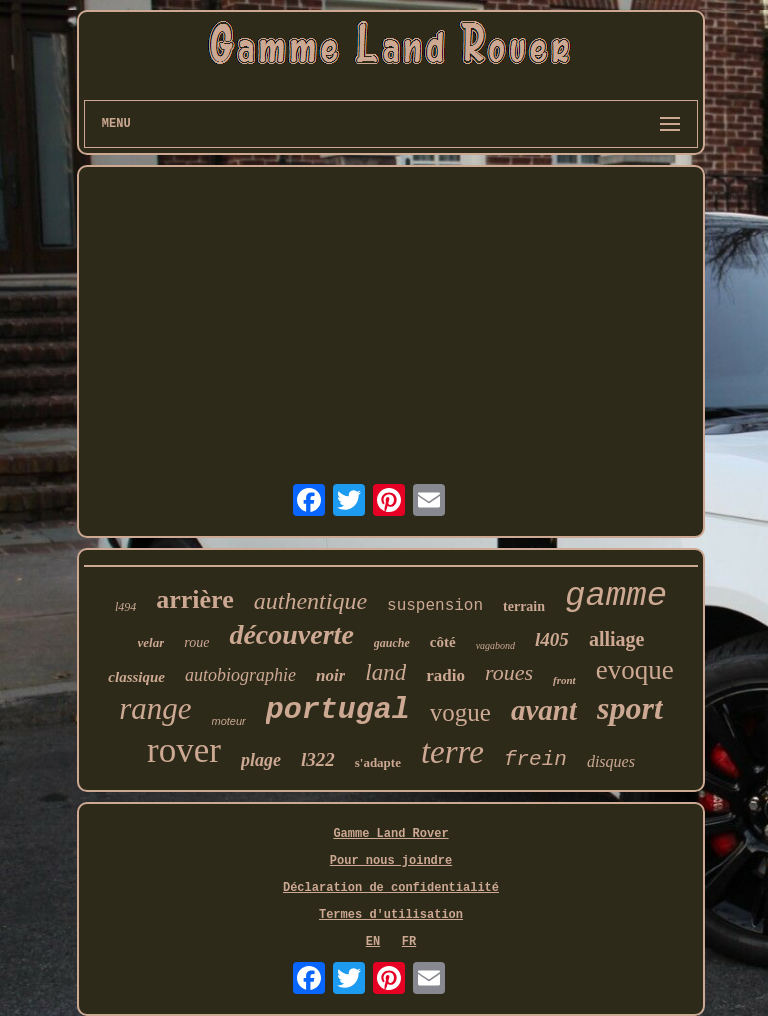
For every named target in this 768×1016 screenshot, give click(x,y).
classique (136, 677)
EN (373, 942)
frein (535, 759)
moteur (229, 721)
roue (196, 642)
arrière (194, 599)
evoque (635, 670)
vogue (460, 712)
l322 (318, 759)
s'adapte (378, 762)
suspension (435, 606)
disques (611, 761)
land (385, 672)
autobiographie (240, 675)
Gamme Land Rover (390, 834)
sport (630, 708)
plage (261, 760)
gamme (616, 596)
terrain (524, 606)
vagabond (495, 645)
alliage (617, 639)
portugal (338, 710)
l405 (552, 639)
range (155, 708)
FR (409, 942)
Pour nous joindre (391, 861)
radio (445, 675)
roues (509, 672)
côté (443, 642)
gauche (392, 643)
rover (184, 750)
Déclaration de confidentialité (391, 888)
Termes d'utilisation (391, 915)
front (564, 680)
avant (544, 710)
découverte (291, 634)
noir (330, 675)
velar (151, 642)
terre (452, 752)
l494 (125, 607)
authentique (310, 601)
